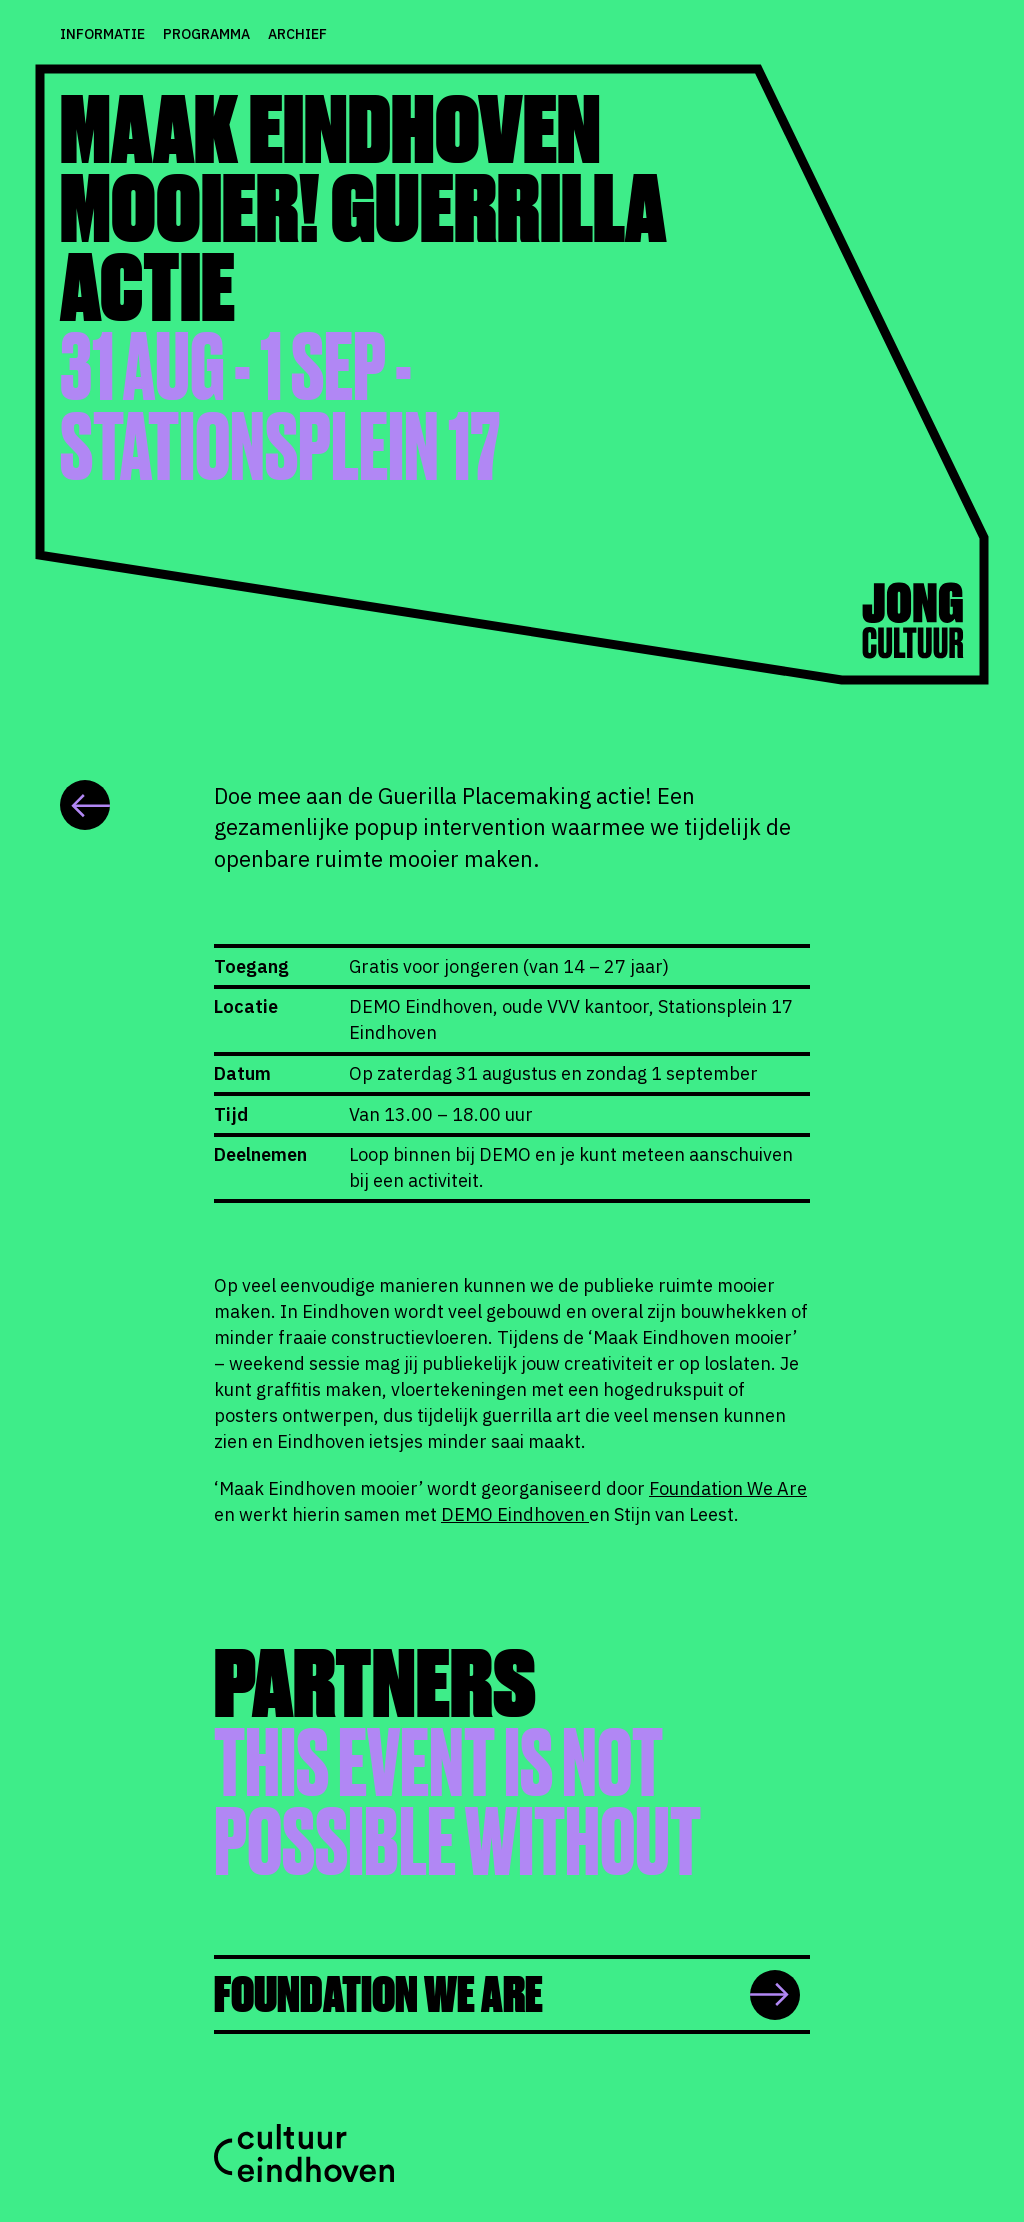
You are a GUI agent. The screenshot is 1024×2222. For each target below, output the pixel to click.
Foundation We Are (728, 1488)
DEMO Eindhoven (515, 1514)
